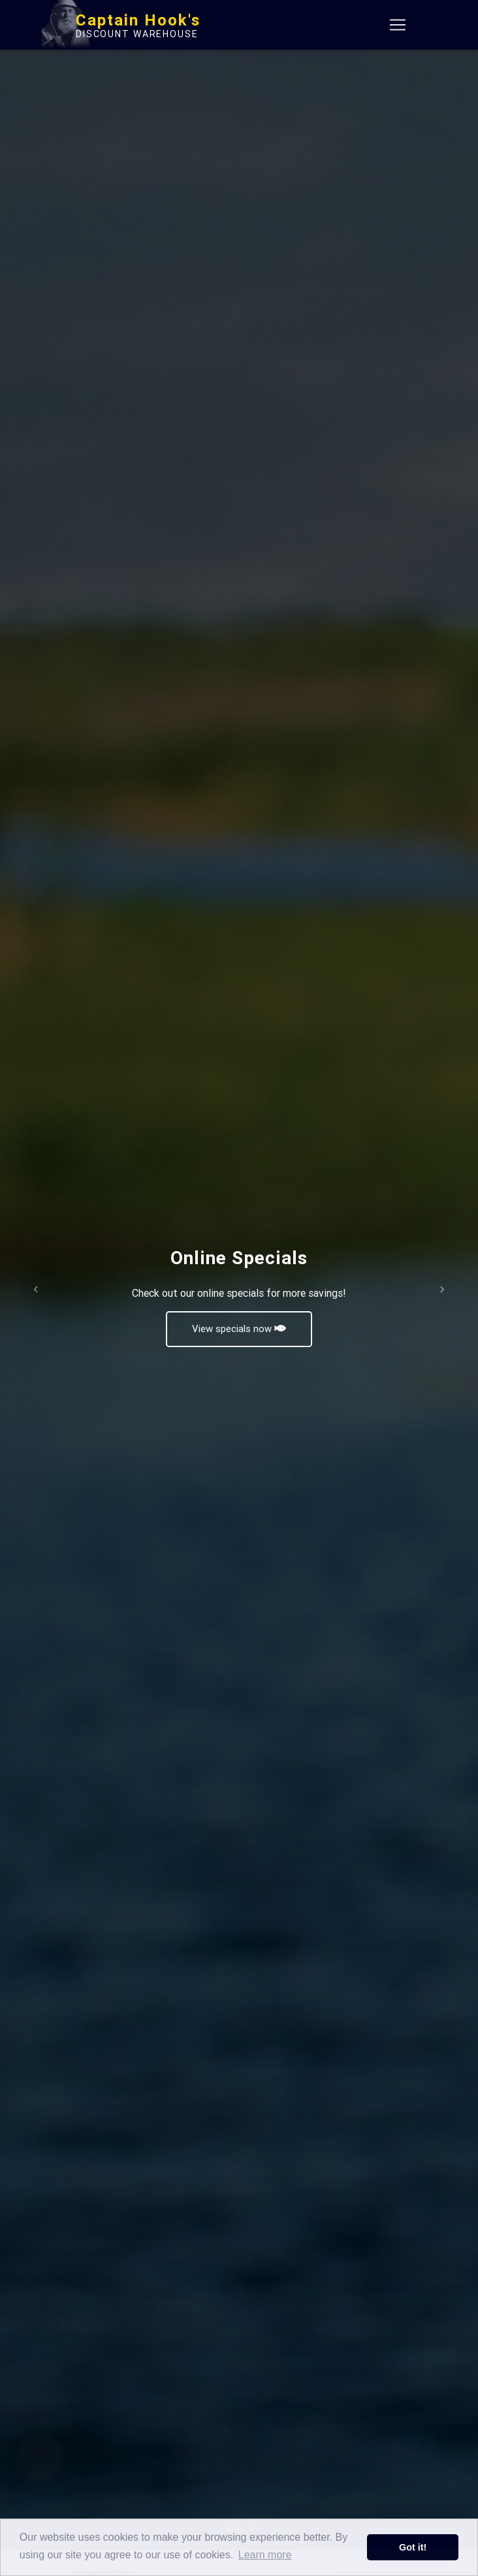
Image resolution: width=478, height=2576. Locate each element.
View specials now (239, 1328)
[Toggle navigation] (397, 27)
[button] (36, 1289)
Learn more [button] (265, 2554)
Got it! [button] (412, 2547)
